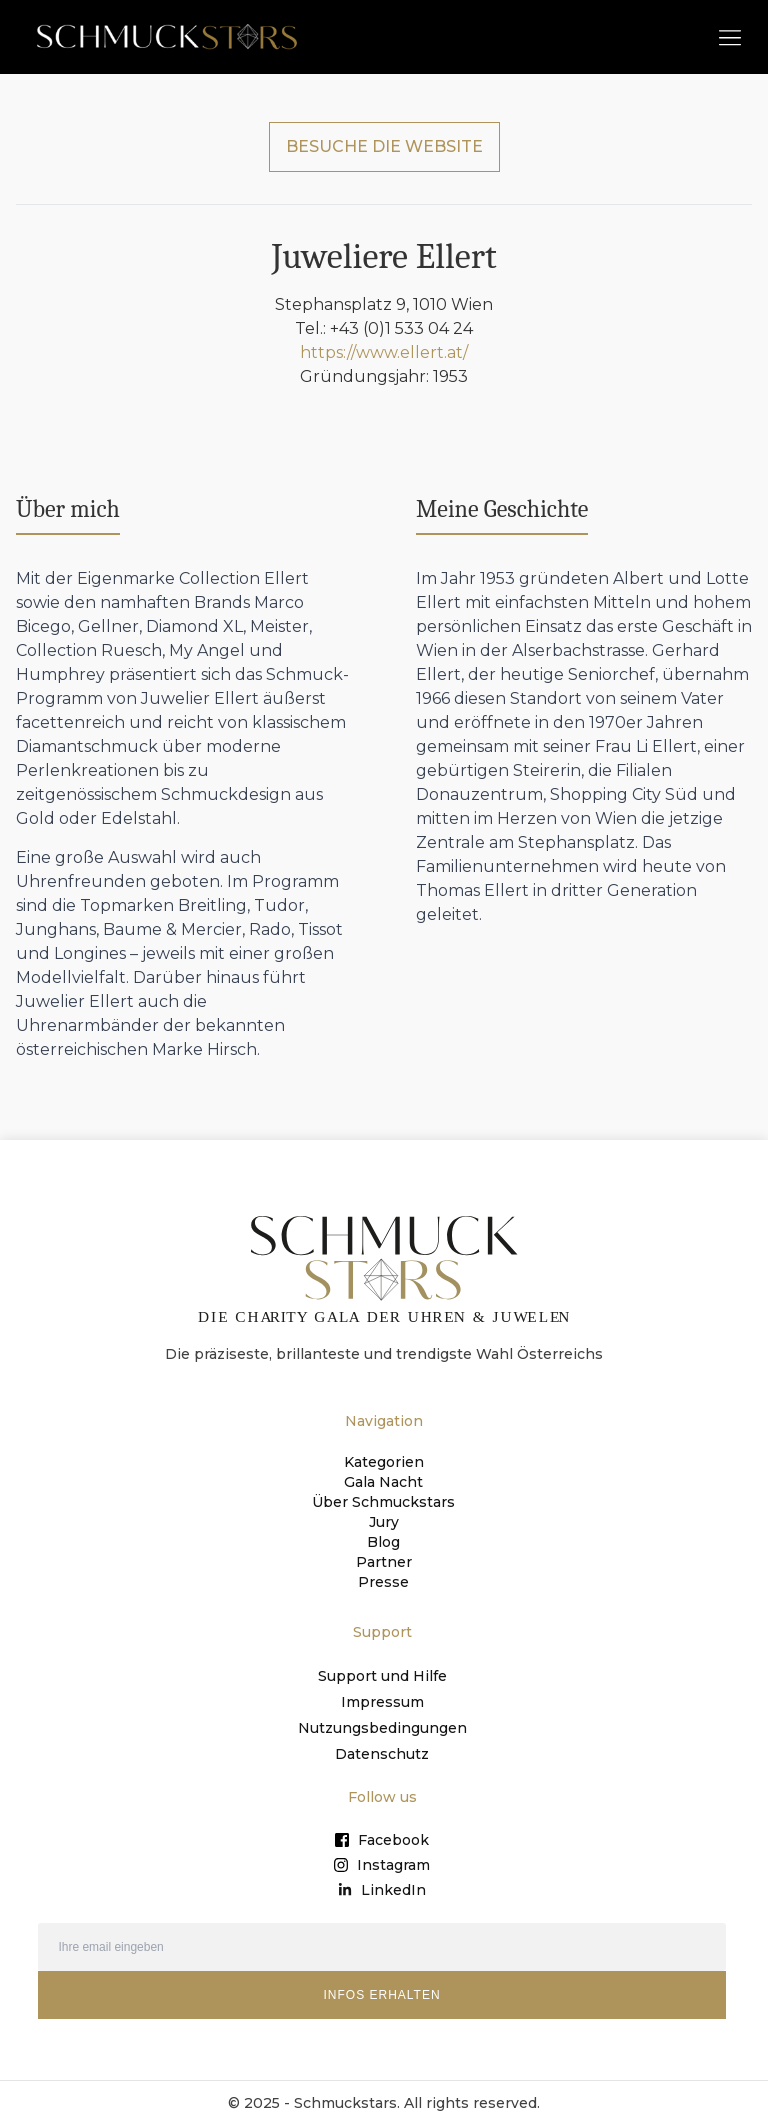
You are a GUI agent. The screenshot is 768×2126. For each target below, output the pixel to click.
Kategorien (384, 1462)
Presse (383, 1582)
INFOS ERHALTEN (381, 1995)
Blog (383, 1542)
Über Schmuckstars (383, 1502)
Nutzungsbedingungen (382, 1728)
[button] (729, 36)
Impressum (382, 1702)
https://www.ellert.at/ (384, 352)
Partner (384, 1562)
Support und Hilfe (382, 1676)
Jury (384, 1522)
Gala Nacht (383, 1482)
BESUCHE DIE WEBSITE (384, 146)
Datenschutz (382, 1754)
